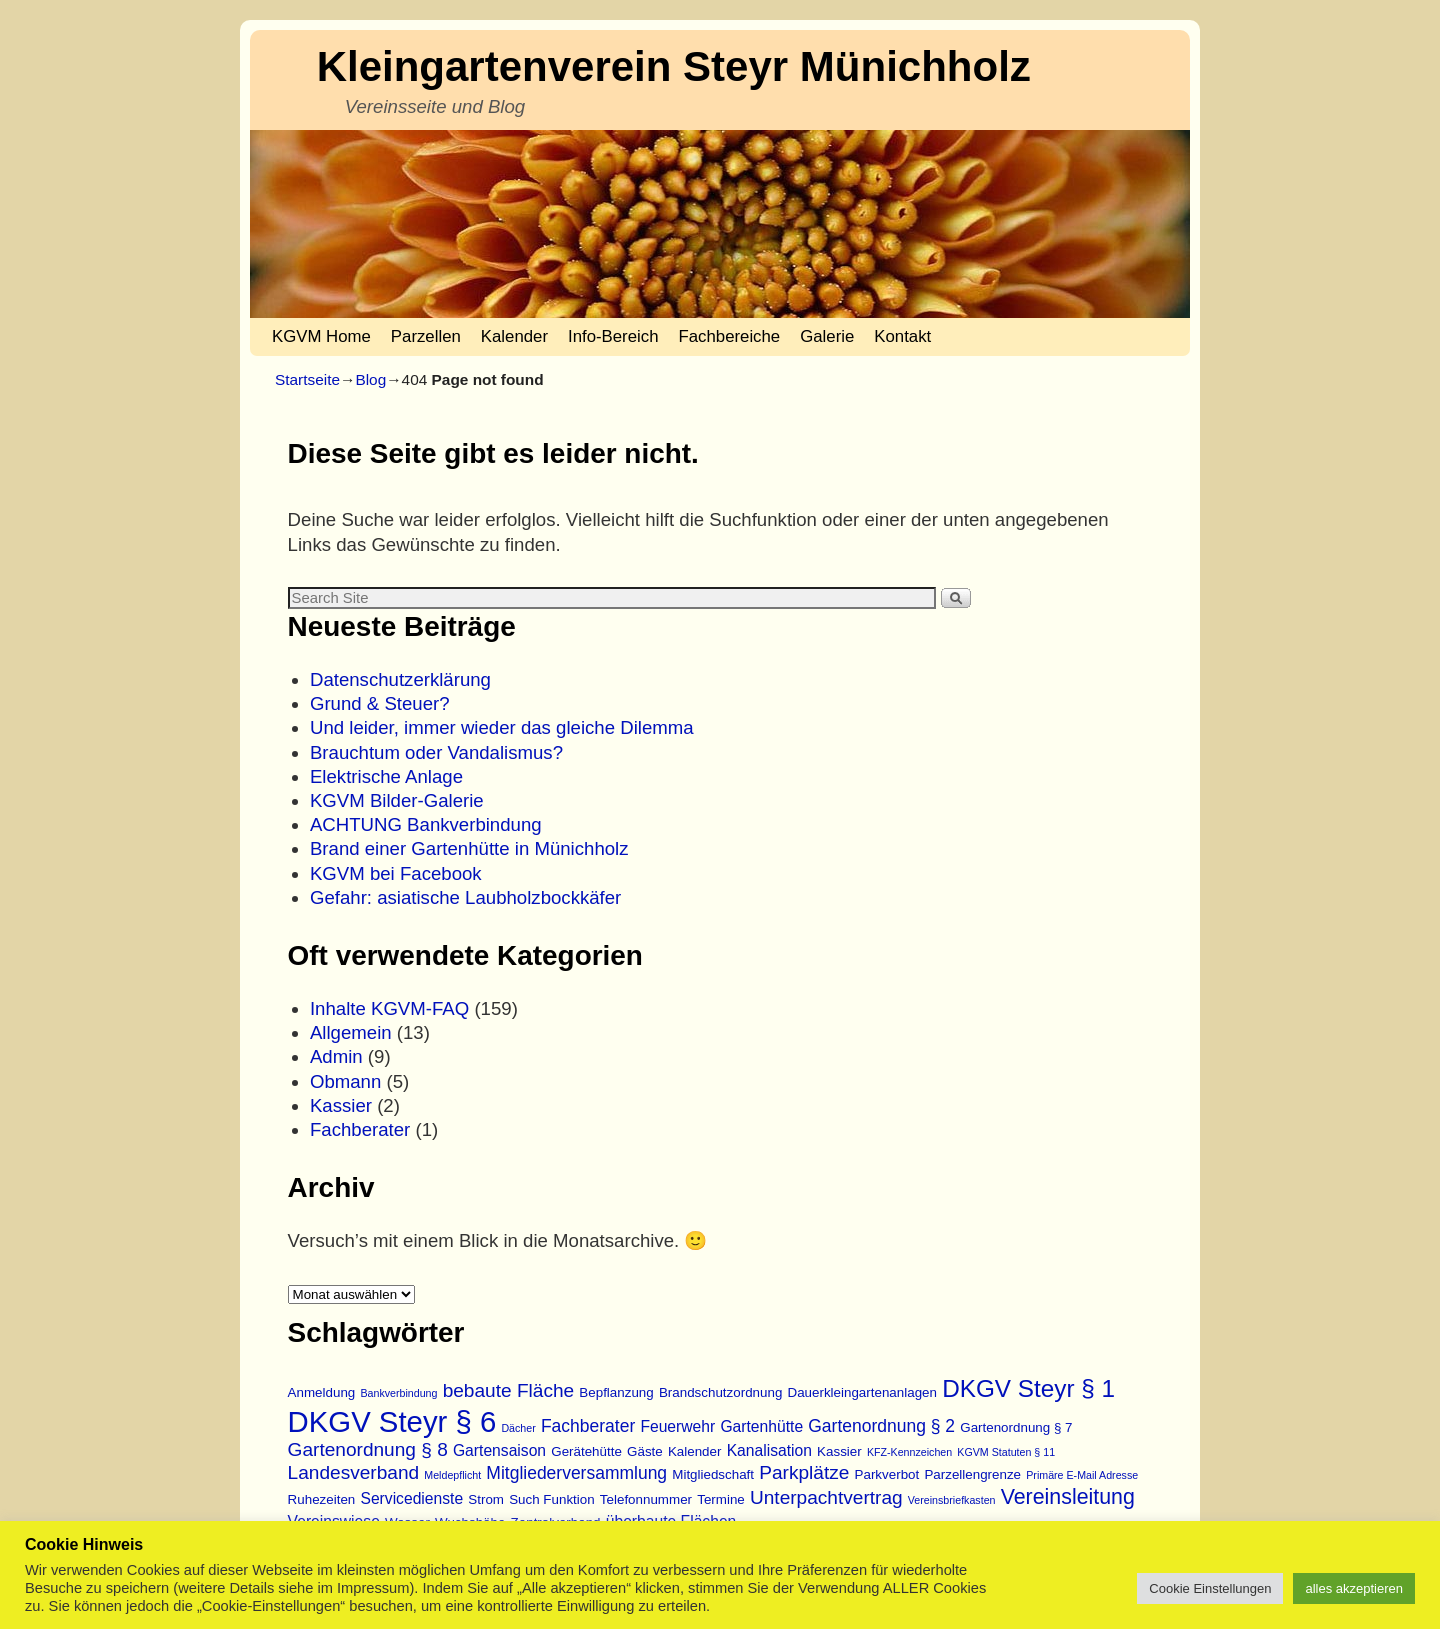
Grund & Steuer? (380, 703)
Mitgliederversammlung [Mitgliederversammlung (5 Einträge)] (576, 1473)
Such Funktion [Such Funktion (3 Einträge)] (552, 1499)
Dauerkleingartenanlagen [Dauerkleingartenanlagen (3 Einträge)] (862, 1392)
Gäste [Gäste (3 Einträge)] (645, 1451)
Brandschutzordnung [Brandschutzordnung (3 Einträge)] (720, 1392)
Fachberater (360, 1129)
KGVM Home (321, 336)
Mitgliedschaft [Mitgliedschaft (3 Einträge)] (713, 1474)
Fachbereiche (730, 336)
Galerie (827, 336)
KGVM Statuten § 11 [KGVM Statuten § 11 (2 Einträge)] (1006, 1452)
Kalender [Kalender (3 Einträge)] (695, 1451)
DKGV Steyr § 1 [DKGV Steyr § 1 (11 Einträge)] (1028, 1388)
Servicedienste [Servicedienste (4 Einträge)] (411, 1498)
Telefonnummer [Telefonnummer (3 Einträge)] (646, 1499)
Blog (370, 379)
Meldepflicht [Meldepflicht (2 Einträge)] (452, 1475)
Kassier (341, 1105)
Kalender (514, 336)
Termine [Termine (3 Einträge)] (721, 1499)
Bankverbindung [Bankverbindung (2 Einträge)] (398, 1393)
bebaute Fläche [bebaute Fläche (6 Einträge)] (509, 1390)
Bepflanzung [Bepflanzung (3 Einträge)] (616, 1392)
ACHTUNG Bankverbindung (426, 824)
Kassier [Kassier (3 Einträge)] (839, 1451)
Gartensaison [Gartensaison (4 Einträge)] (499, 1450)
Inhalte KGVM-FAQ (389, 1008)
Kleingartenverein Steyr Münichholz (674, 66)
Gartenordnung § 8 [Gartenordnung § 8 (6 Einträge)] (368, 1449)
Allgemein (351, 1032)
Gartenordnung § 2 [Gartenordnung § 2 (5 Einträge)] (881, 1426)
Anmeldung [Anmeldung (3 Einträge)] (322, 1392)
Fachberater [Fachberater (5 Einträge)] (588, 1426)
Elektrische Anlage (386, 776)
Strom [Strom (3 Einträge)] (486, 1499)
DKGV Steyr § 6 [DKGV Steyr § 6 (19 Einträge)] (392, 1421)
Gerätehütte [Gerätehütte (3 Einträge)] (586, 1451)
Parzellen (426, 336)
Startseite (307, 379)
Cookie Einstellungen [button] (1210, 1588)
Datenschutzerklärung (400, 679)
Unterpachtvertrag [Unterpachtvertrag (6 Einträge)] (826, 1497)
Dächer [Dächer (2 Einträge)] (518, 1428)
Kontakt (902, 336)
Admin (336, 1056)
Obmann (345, 1081)
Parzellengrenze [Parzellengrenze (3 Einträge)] (972, 1474)
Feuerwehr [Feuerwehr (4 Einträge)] (677, 1426)
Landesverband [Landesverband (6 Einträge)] (354, 1472)
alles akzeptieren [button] (1354, 1588)
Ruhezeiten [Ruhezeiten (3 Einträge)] (322, 1499)
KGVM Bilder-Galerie (397, 800)
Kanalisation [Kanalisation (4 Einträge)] (769, 1450)
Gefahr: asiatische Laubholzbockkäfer (465, 897)
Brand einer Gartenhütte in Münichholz (469, 848)
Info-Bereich (613, 336)
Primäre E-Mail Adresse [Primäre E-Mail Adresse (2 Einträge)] (1082, 1475)
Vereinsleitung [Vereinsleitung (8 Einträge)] (1068, 1497)
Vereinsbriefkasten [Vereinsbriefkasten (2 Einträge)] (952, 1500)
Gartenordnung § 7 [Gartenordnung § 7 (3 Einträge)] (1016, 1427)
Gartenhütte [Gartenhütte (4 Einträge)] (761, 1426)
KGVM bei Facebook (396, 873)
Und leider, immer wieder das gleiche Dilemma (502, 727)
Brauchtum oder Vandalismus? (436, 752)
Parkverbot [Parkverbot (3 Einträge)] (887, 1474)
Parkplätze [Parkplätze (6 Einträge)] (804, 1472)
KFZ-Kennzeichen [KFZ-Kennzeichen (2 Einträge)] (909, 1452)
